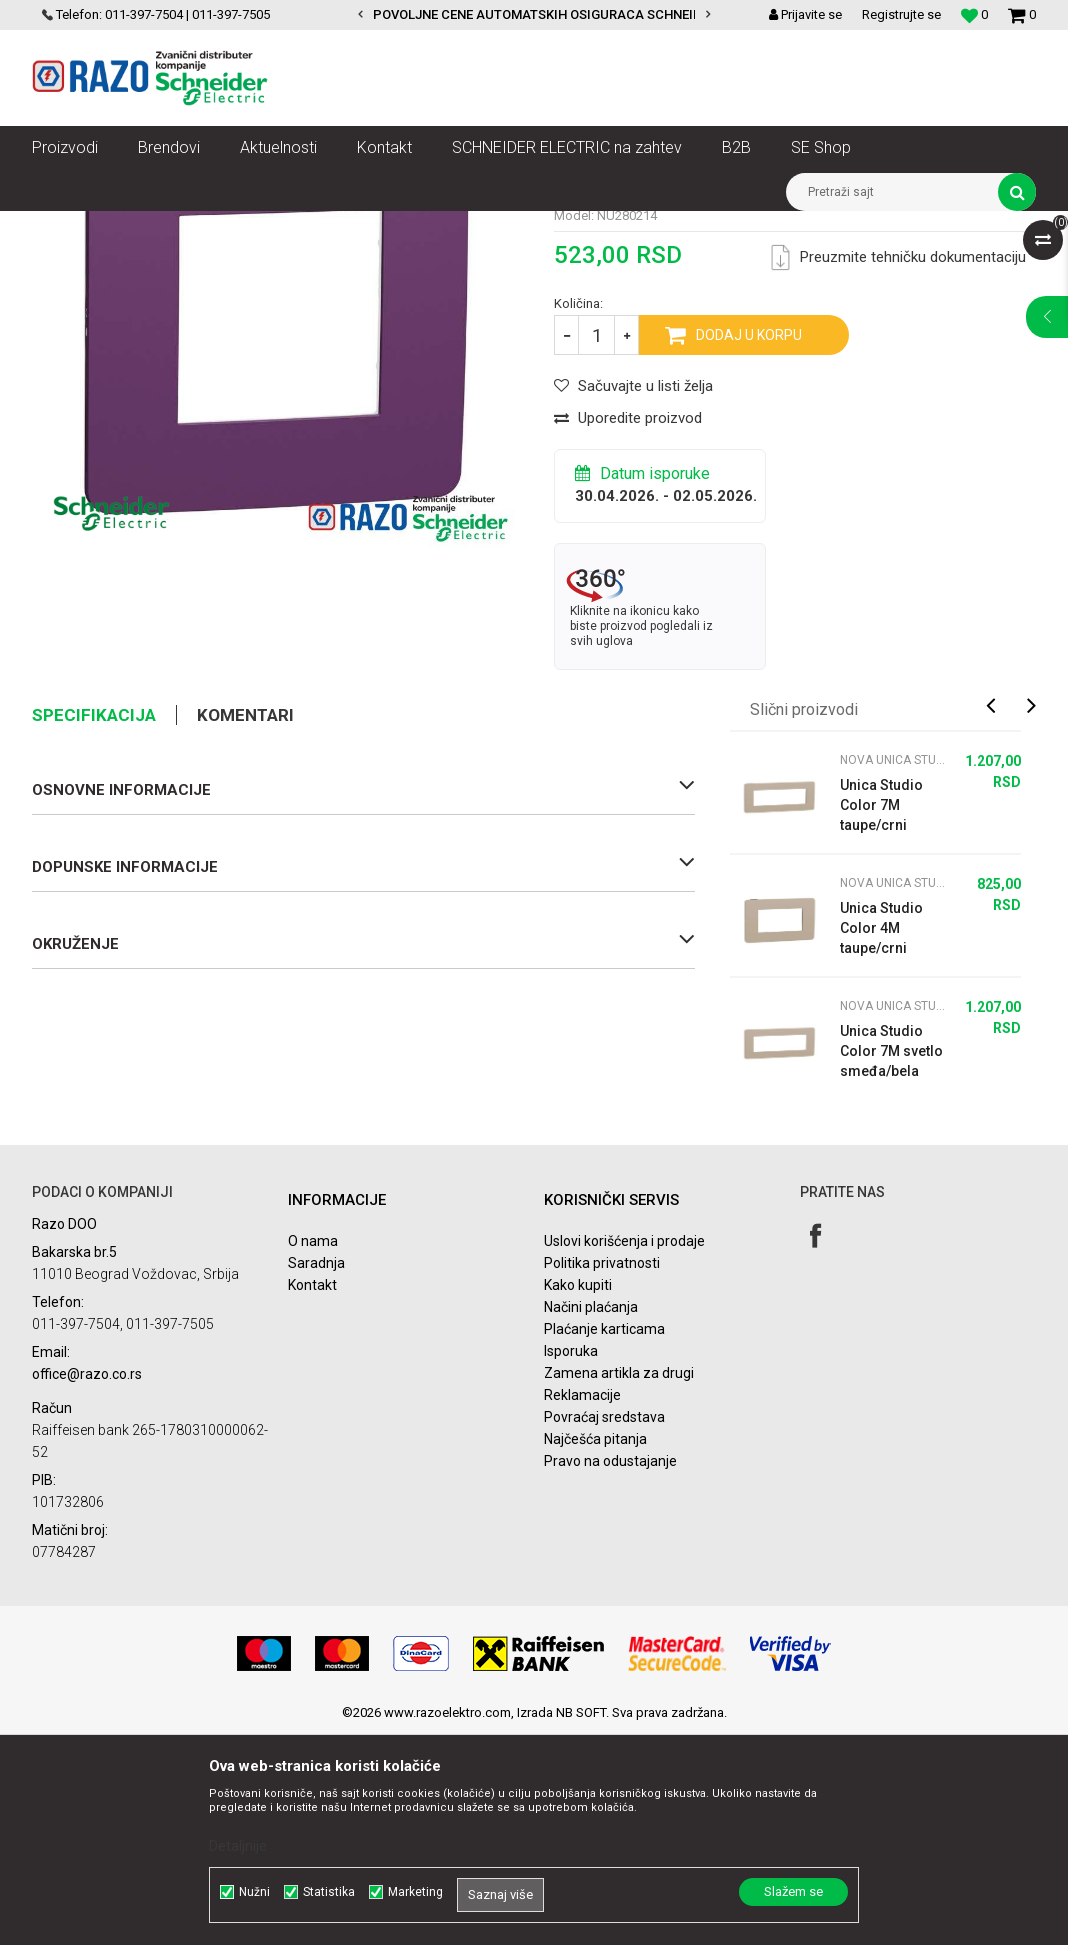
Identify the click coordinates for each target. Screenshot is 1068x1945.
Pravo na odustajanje (610, 1672)
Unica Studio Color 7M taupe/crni (881, 1016)
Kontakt (312, 1496)
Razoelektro (65, 226)
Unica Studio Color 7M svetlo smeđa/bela (891, 1262)
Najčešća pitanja (595, 1650)
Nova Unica (221, 226)
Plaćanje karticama (604, 1540)
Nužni (254, 1892)
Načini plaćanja (591, 1518)
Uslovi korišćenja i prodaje (624, 1452)
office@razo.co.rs (87, 1585)
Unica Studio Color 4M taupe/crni (881, 1139)
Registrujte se (901, 14)
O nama (313, 1452)
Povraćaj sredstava (604, 1628)
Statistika (329, 1892)
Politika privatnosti (602, 1474)
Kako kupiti (578, 1496)
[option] (533, 15)
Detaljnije (238, 1846)
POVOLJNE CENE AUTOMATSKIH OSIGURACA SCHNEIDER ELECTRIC (576, 14)
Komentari (245, 926)
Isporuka (571, 1562)
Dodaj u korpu (749, 546)
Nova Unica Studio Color (527, 226)
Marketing (415, 1892)
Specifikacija (94, 926)
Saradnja (316, 1474)
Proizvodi (144, 226)
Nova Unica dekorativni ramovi (357, 226)
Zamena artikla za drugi (619, 1584)
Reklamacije (582, 1606)
